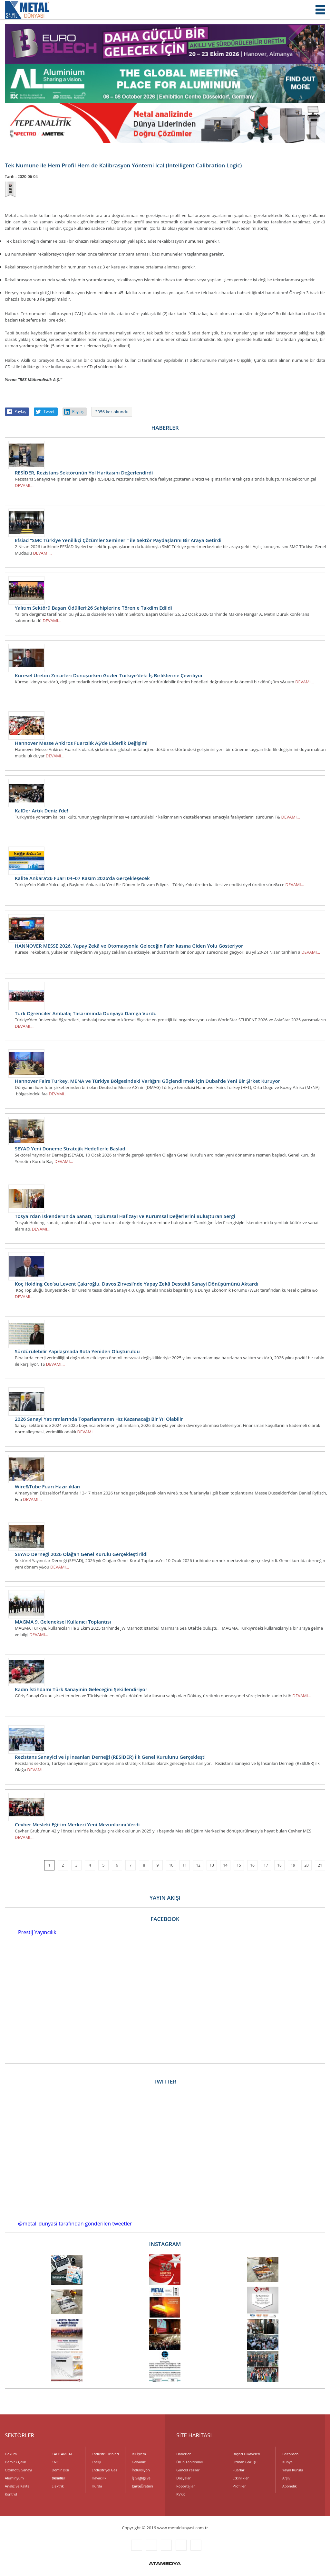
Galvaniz (139, 2461)
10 (171, 1865)
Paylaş (20, 411)
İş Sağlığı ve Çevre (141, 2479)
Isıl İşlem (139, 2453)
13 (211, 1865)
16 (252, 1865)
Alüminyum (14, 2478)
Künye (287, 2461)
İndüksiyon (141, 2470)
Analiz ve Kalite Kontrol (17, 2487)
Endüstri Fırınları (105, 2453)
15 (239, 1865)
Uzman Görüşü (245, 2461)
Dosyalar (183, 2478)
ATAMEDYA (165, 2564)
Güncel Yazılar (187, 2470)
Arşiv (286, 2478)
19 (293, 1865)
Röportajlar (185, 2486)
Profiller (239, 2486)
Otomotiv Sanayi (18, 2470)
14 (225, 1865)
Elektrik (58, 2486)
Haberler (183, 2453)
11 (184, 1865)
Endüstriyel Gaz (104, 2470)
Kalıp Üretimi (142, 2486)
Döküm (11, 2453)
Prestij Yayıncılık (37, 1932)
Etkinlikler (241, 2478)
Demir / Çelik (15, 2461)
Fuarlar (238, 2470)
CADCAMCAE (62, 2453)
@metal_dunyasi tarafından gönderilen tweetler (75, 2223)
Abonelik (289, 2486)
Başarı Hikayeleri (246, 2453)
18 (279, 1865)
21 (320, 1865)
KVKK (180, 2494)
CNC (55, 2461)
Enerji (96, 2461)
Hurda (97, 2486)
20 (306, 1865)
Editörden (290, 2453)
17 (266, 1865)
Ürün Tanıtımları (189, 2461)
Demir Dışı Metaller (60, 2471)
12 (198, 1865)
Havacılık (99, 2478)
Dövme (57, 2478)
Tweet (49, 411)
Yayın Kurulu (292, 2470)
